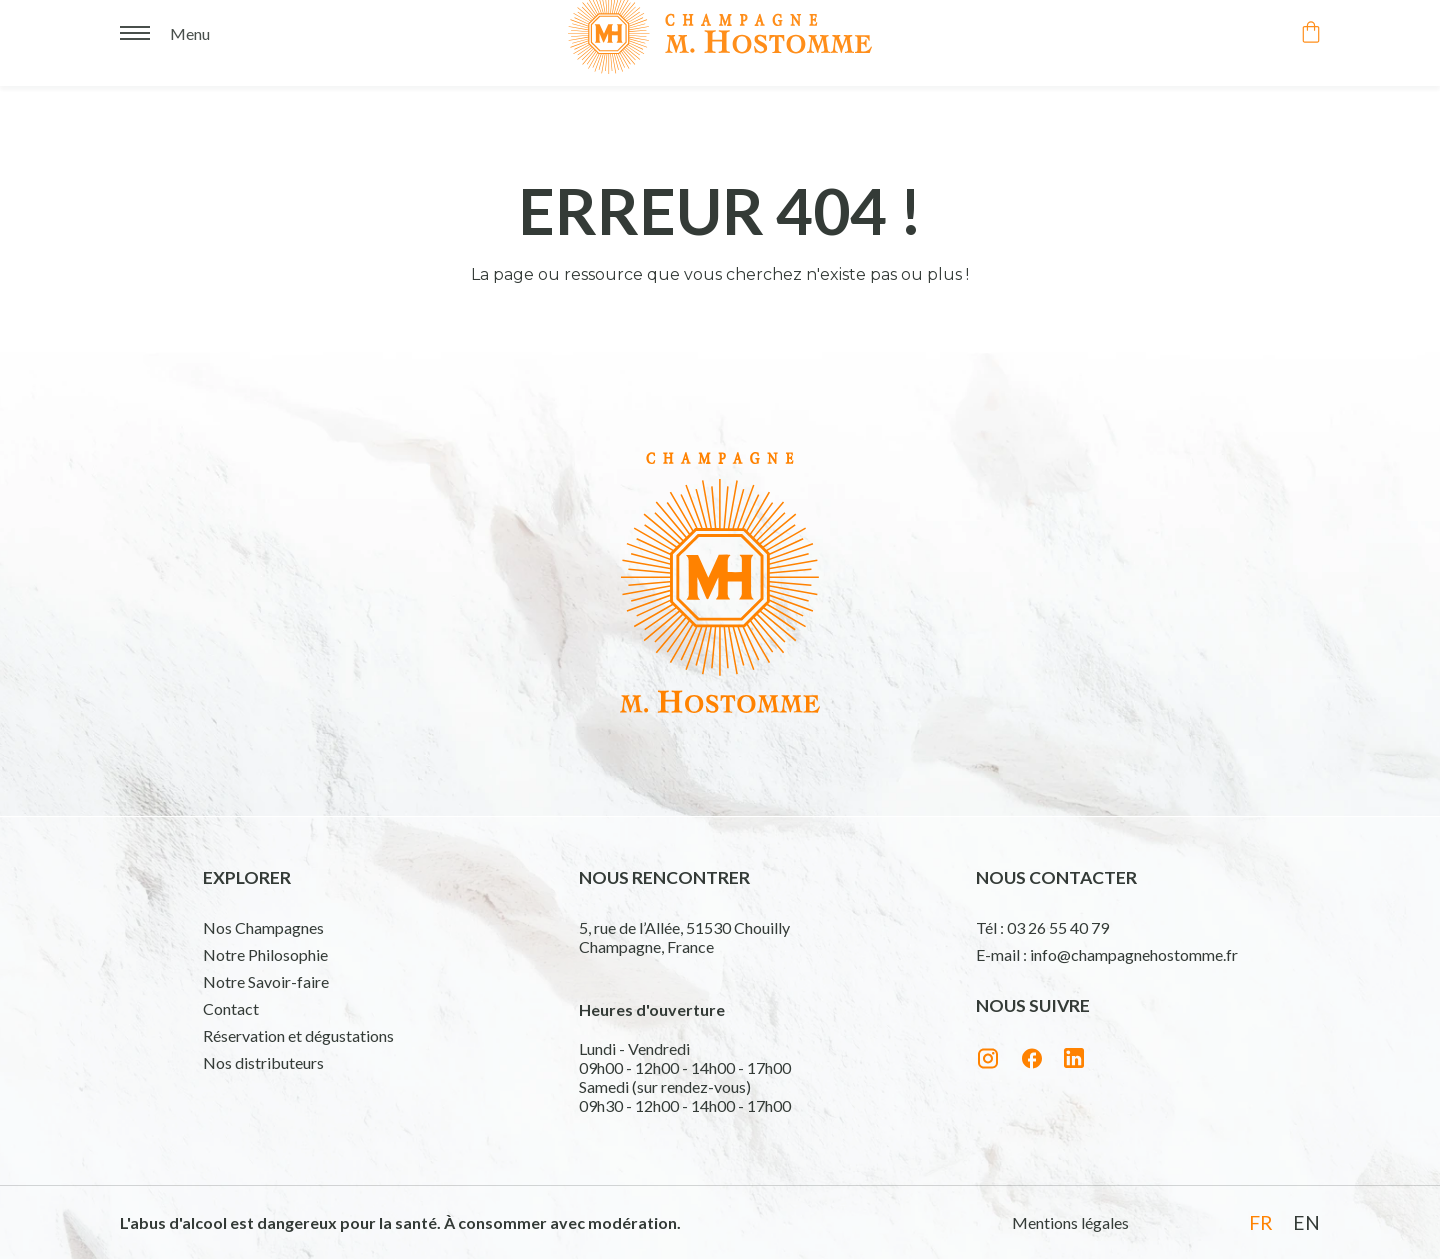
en (1306, 1222)
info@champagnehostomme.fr (1134, 954)
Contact (231, 1008)
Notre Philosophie (265, 954)
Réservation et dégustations (298, 1035)
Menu (190, 28)
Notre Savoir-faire (266, 981)
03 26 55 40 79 (1058, 927)
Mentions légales (1070, 1222)
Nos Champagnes (263, 927)
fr (1261, 1222)
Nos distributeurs (263, 1062)
